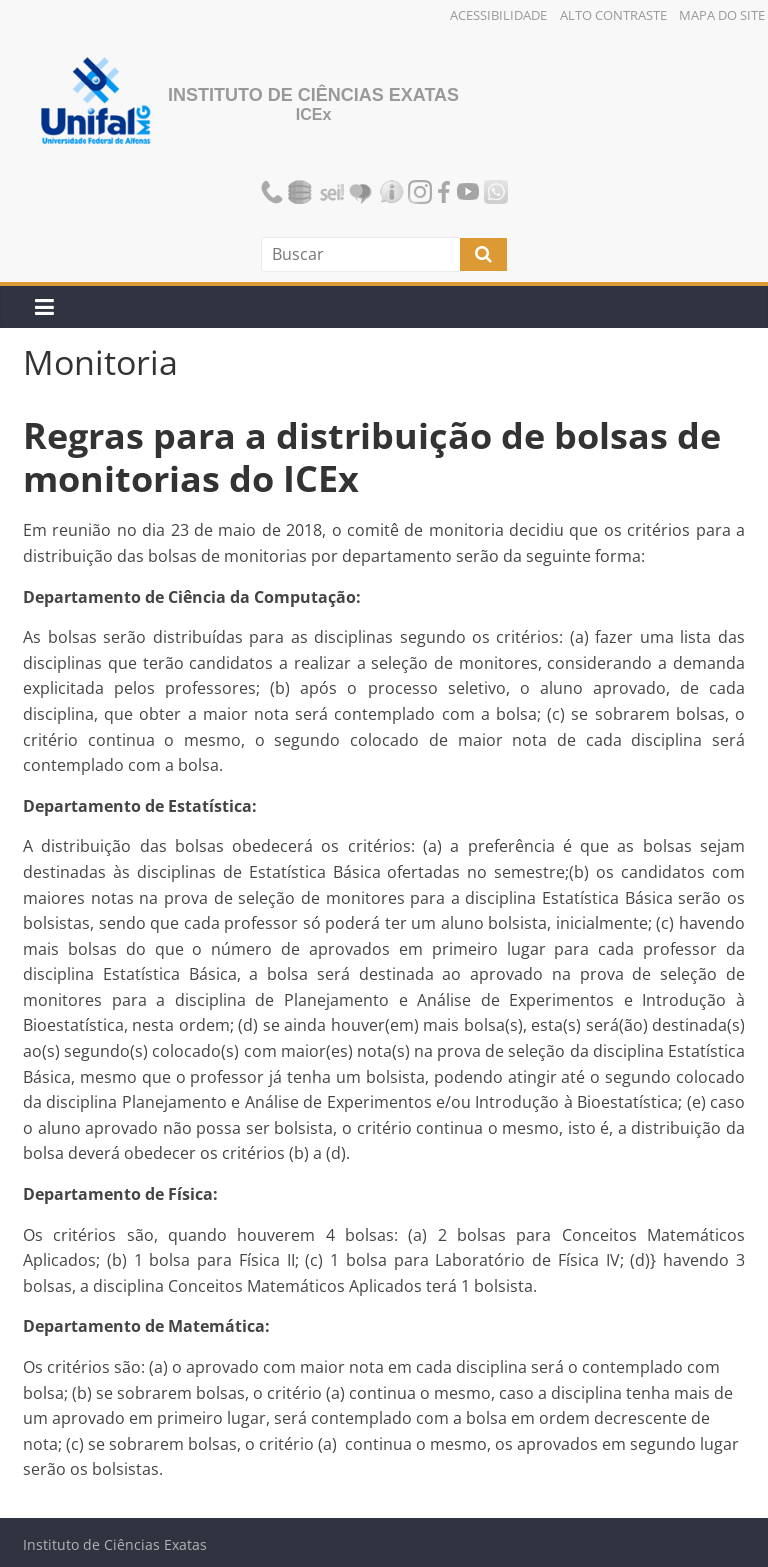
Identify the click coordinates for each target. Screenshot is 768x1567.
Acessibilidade (498, 15)
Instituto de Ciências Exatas (313, 95)
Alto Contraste (613, 15)
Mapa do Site (722, 15)
